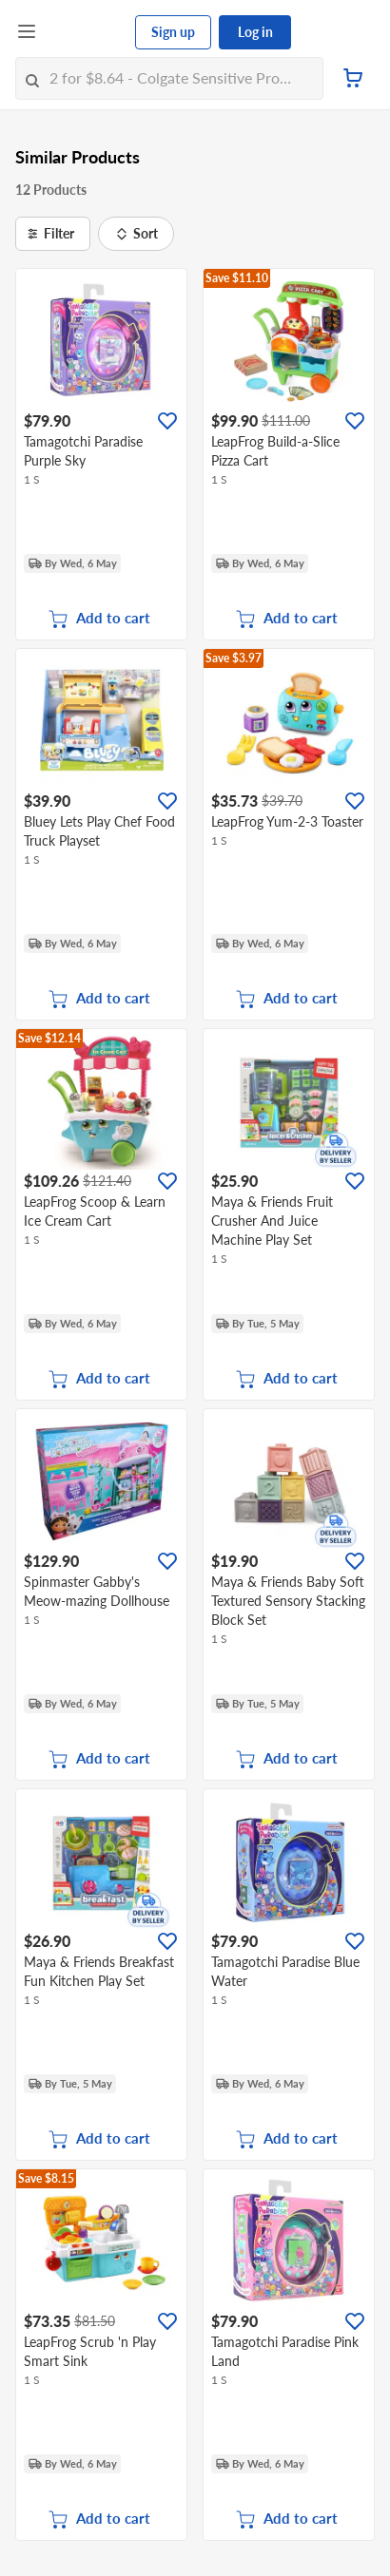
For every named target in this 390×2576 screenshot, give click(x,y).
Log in (255, 32)
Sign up (173, 32)
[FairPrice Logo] (86, 32)
